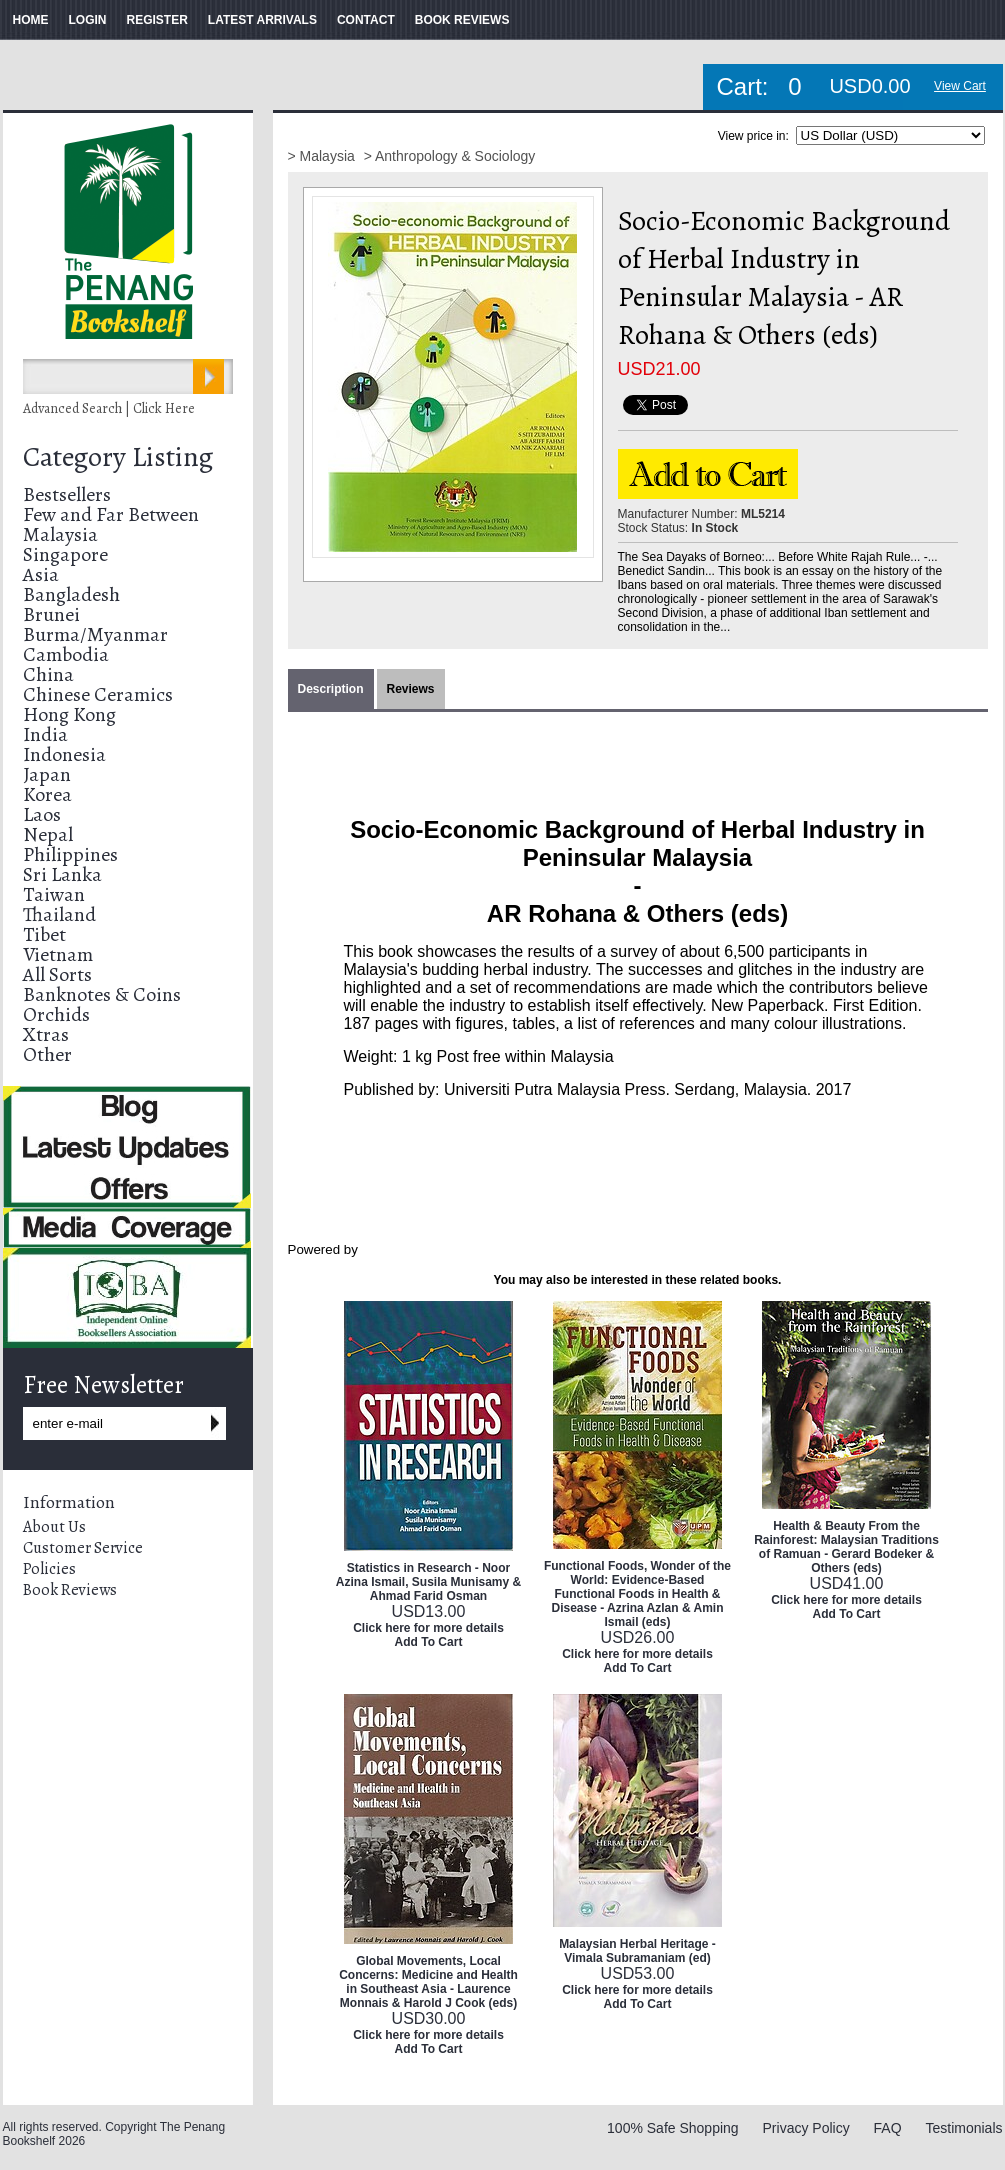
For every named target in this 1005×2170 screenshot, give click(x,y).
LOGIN (88, 20)
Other (47, 1054)
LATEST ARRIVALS (262, 20)
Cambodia (66, 654)
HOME (31, 20)
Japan (47, 774)
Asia (41, 574)
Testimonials (963, 2128)
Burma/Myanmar (95, 634)
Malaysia (60, 534)
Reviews (411, 689)
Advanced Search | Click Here (109, 408)
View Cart (960, 86)
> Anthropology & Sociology (450, 156)
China (48, 674)
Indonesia (64, 754)
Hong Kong (69, 714)
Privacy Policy (806, 2128)
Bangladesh (71, 594)
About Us (54, 1527)
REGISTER (157, 20)
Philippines (70, 854)
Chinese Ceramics (98, 694)
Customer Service (83, 1548)
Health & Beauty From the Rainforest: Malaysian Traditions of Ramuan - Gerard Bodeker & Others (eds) (846, 1547)
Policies (49, 1569)
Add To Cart (429, 1642)
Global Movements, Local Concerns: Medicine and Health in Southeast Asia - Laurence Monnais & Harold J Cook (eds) (428, 1982)
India (45, 734)
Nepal (48, 834)
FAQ (888, 2128)
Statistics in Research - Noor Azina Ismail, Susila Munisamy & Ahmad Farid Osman (428, 1582)
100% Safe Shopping (673, 2128)
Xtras (46, 1034)
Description (331, 689)
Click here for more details (428, 1628)
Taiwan (54, 894)
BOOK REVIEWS (462, 20)
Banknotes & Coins (102, 994)
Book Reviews (70, 1590)
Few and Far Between (111, 514)
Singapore (65, 554)
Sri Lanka (62, 874)
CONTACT (366, 20)
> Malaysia (323, 156)
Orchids (56, 1014)
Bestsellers (67, 494)
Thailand (59, 914)
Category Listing (118, 457)
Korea (47, 794)
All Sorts (57, 974)
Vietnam (58, 954)
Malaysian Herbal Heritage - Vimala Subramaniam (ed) (637, 1951)
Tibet (44, 934)
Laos (42, 814)
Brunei (51, 614)
